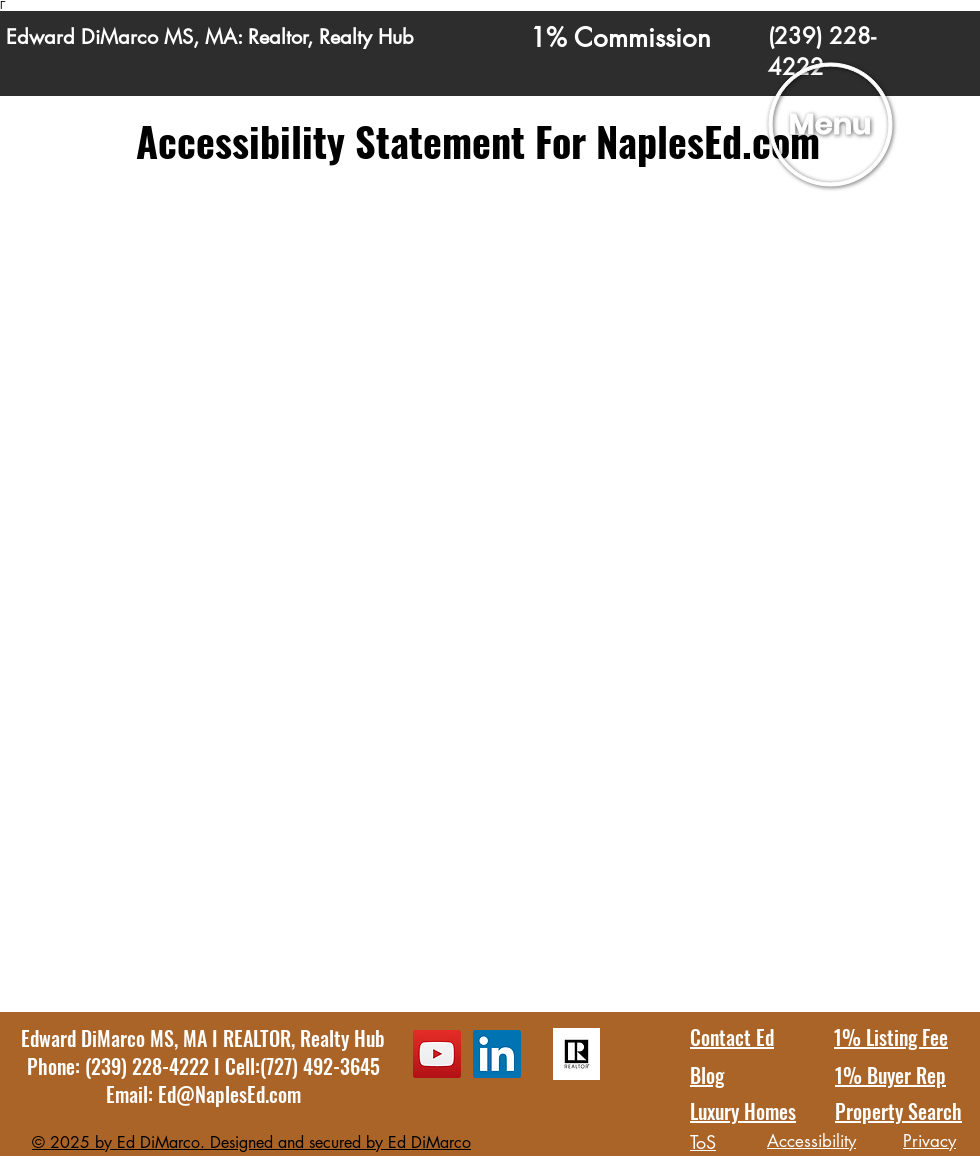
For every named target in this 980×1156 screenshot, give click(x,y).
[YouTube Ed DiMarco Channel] (437, 1054)
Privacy (929, 1141)
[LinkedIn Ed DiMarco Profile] (497, 1054)
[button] (831, 125)
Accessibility (811, 1141)
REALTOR (257, 1038)
